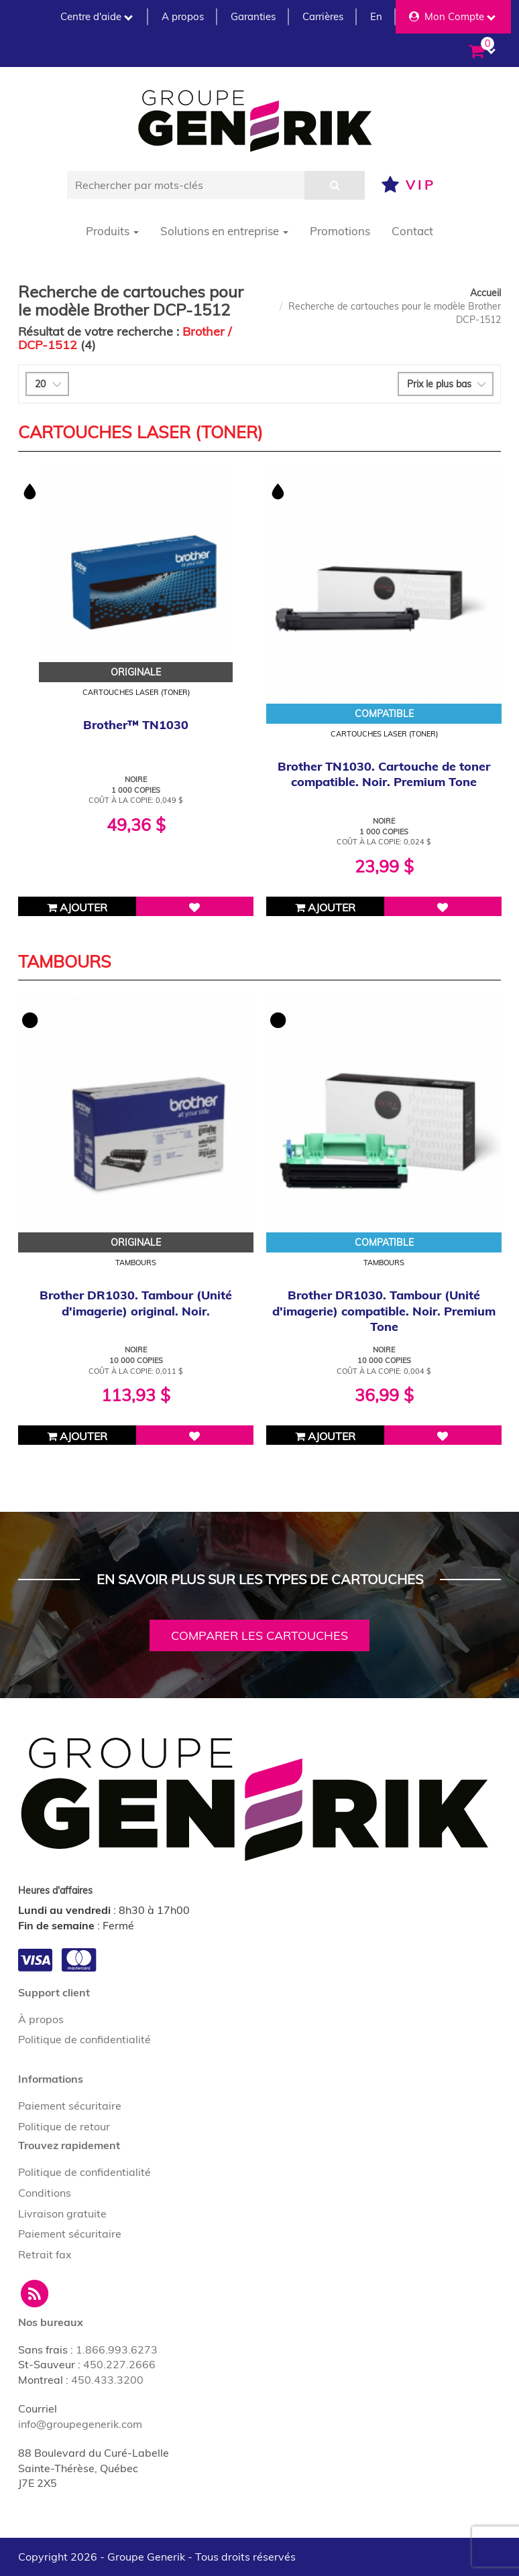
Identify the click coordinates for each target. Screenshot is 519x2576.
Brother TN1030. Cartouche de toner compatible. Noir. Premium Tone (384, 774)
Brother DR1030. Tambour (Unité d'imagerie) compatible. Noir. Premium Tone (384, 1310)
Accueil (485, 293)
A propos (183, 16)
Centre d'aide (96, 16)
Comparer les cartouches (259, 1635)
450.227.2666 (119, 2364)
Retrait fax (45, 2254)
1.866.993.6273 (117, 2349)
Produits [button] (112, 231)
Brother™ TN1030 (135, 724)
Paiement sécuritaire (69, 2105)
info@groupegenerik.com (80, 2424)
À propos (41, 2019)
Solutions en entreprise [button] (224, 231)
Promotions (340, 231)
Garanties (253, 16)
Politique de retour (64, 2126)
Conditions (44, 2192)
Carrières (322, 16)
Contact (412, 231)
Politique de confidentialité (84, 2039)
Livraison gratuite (62, 2213)
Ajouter (77, 907)
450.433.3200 (107, 2379)
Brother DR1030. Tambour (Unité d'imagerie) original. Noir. (136, 1302)
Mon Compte (452, 16)
